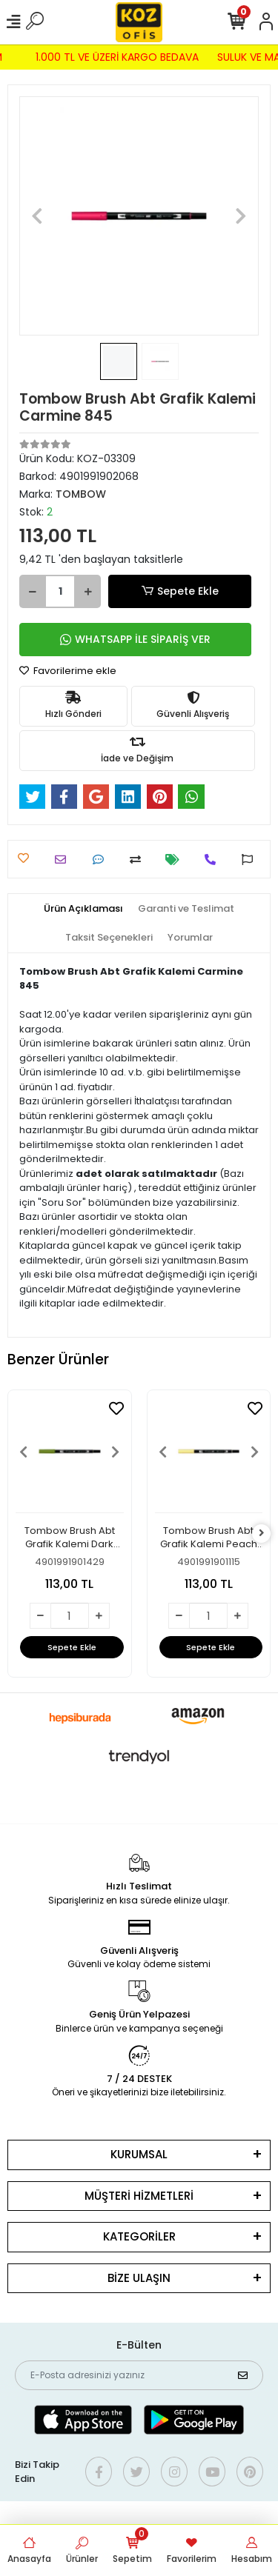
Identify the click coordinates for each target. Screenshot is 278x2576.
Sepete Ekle (179, 591)
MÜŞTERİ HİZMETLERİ (139, 2195)
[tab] (83, 909)
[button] (37, 216)
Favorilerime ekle (67, 671)
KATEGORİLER (139, 2236)
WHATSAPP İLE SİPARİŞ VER (135, 639)
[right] (261, 1533)
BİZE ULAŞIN (139, 2278)
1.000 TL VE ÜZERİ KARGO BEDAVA (109, 57)
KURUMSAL (139, 2154)
